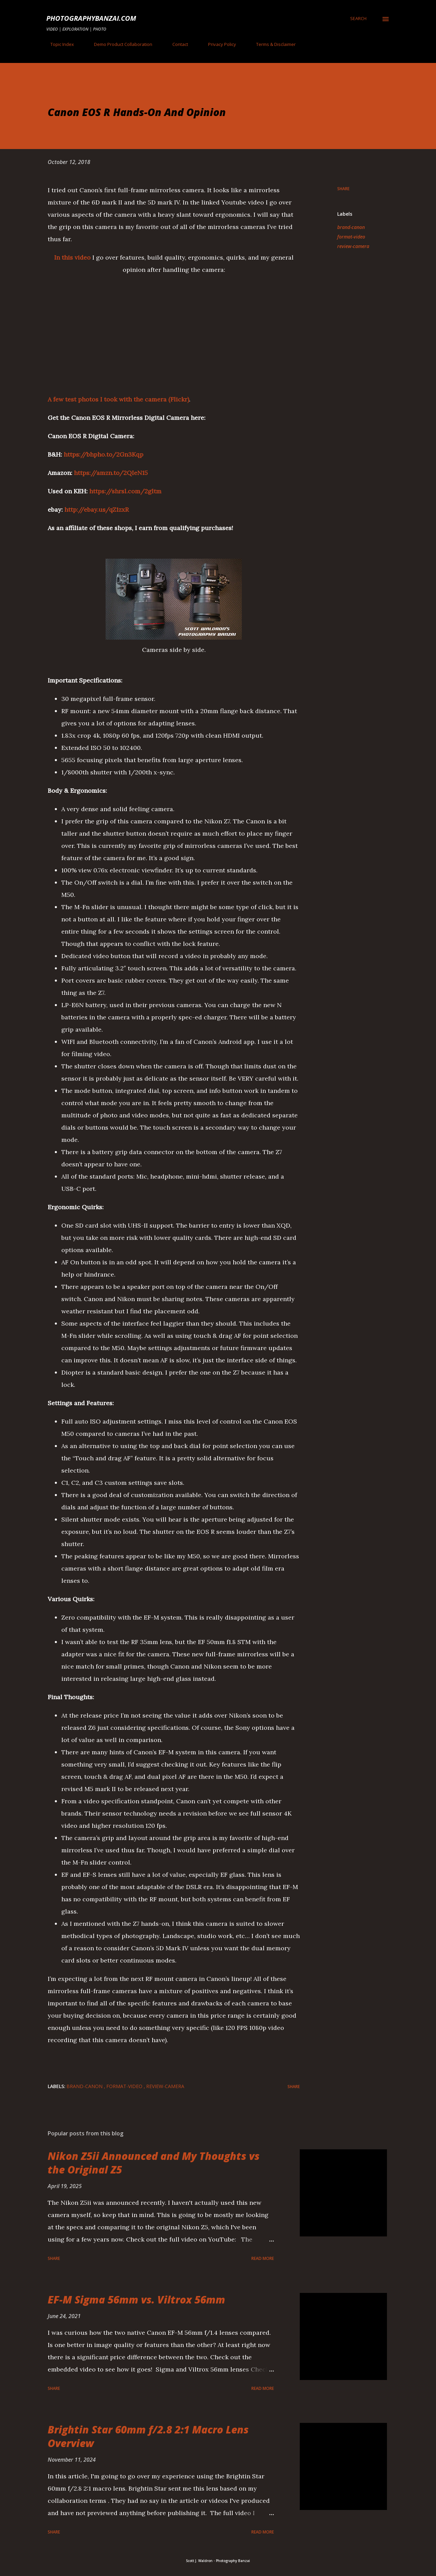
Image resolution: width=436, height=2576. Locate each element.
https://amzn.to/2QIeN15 (111, 473)
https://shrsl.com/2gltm (125, 491)
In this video (72, 257)
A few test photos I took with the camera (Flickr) (118, 399)
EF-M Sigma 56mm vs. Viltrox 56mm (136, 2300)
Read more (262, 2258)
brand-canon (351, 227)
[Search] (358, 18)
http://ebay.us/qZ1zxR (96, 509)
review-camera (353, 246)
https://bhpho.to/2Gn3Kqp (103, 454)
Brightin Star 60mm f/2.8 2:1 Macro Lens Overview (148, 2436)
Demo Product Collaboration (119, 44)
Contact (176, 44)
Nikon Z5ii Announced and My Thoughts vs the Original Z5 (154, 2163)
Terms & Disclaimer (272, 44)
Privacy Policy (218, 44)
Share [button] (343, 189)
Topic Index (58, 44)
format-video (351, 236)
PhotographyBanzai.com (91, 18)
